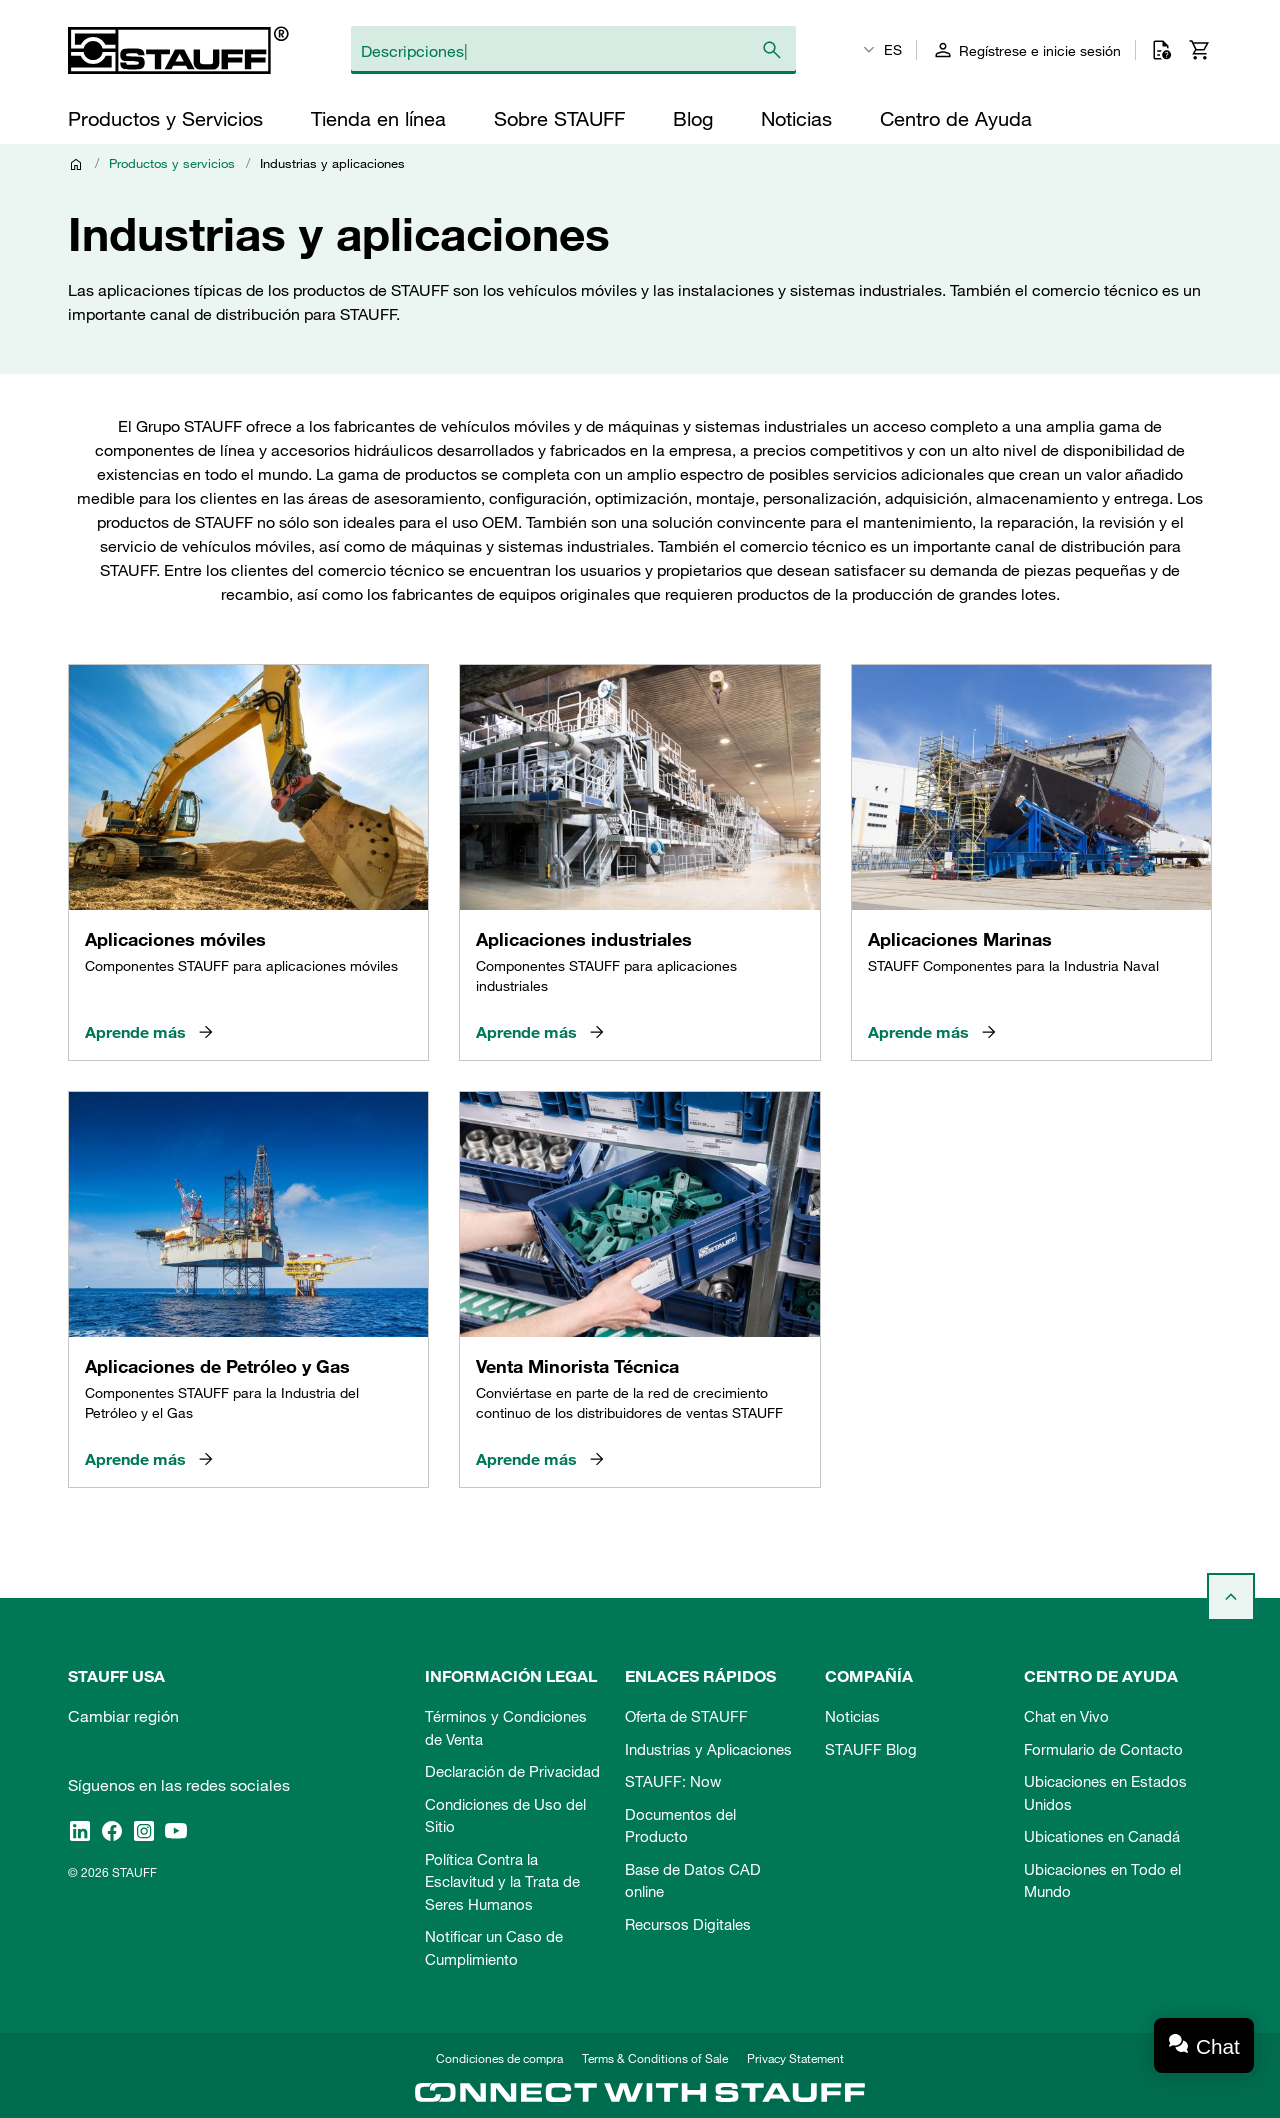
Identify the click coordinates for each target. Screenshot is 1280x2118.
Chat (1218, 2046)
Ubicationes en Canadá (1102, 1836)
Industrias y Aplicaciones (708, 1749)
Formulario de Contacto (1103, 1749)
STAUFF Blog (871, 1749)
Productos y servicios (172, 163)
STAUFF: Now (673, 1781)
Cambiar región (123, 1716)
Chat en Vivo (1066, 1716)
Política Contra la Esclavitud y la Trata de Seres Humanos (502, 1881)
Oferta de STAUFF (686, 1716)
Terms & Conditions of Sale (655, 2058)
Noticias (852, 1716)
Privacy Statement (795, 2058)
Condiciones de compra (499, 2058)
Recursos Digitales (688, 1924)
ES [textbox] (893, 50)
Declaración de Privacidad (512, 1771)
